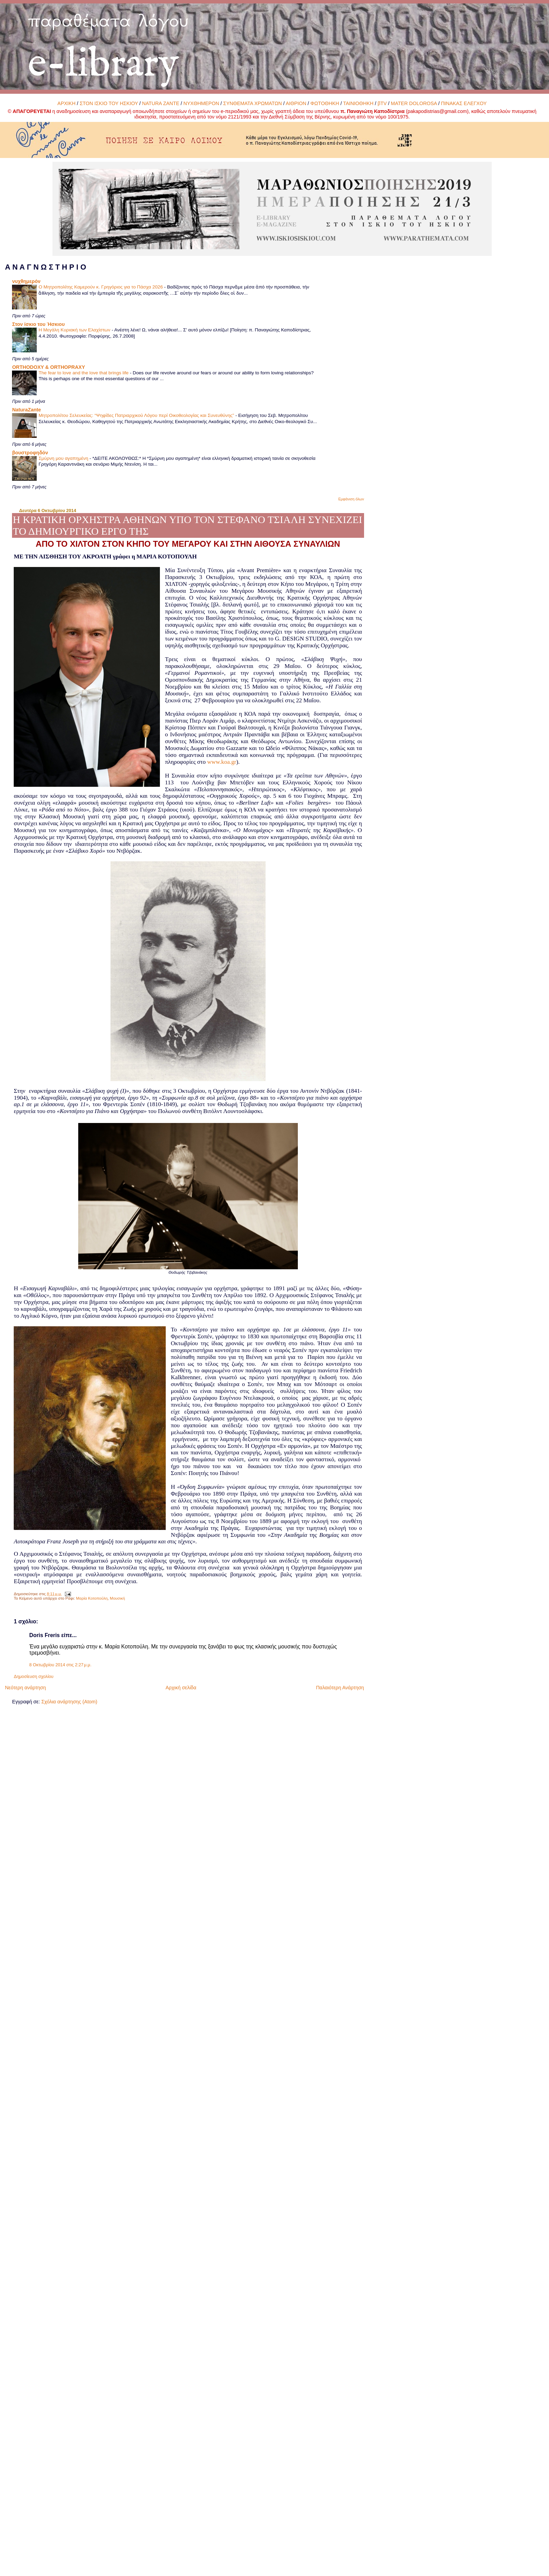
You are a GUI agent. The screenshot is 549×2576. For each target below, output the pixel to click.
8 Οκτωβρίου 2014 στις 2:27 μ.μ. (60, 1665)
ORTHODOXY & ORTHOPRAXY (48, 367)
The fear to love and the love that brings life (84, 372)
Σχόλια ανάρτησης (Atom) (69, 1701)
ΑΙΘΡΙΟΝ (296, 103)
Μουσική (117, 1598)
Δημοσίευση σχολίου (33, 1676)
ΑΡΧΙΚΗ (66, 103)
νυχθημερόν (26, 281)
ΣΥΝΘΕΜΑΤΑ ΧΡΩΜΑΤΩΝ (252, 103)
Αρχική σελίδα (180, 1687)
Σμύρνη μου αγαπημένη (63, 458)
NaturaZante (26, 409)
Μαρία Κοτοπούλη (91, 1598)
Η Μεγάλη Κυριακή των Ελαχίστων (75, 329)
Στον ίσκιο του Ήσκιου (38, 324)
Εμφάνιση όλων (351, 499)
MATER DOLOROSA (414, 103)
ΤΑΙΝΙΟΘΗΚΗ (358, 103)
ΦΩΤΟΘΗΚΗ (325, 103)
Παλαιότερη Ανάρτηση (340, 1687)
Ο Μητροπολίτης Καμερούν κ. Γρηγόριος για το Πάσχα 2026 (101, 287)
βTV (382, 103)
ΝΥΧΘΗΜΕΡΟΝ (201, 103)
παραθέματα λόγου (108, 20)
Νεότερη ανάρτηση (25, 1687)
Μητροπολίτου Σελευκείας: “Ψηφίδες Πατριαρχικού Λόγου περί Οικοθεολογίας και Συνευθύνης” (136, 415)
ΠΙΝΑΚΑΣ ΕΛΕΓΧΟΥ (464, 103)
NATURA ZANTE (160, 103)
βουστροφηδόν (30, 452)
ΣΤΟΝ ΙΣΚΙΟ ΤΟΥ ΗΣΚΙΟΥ (109, 103)
